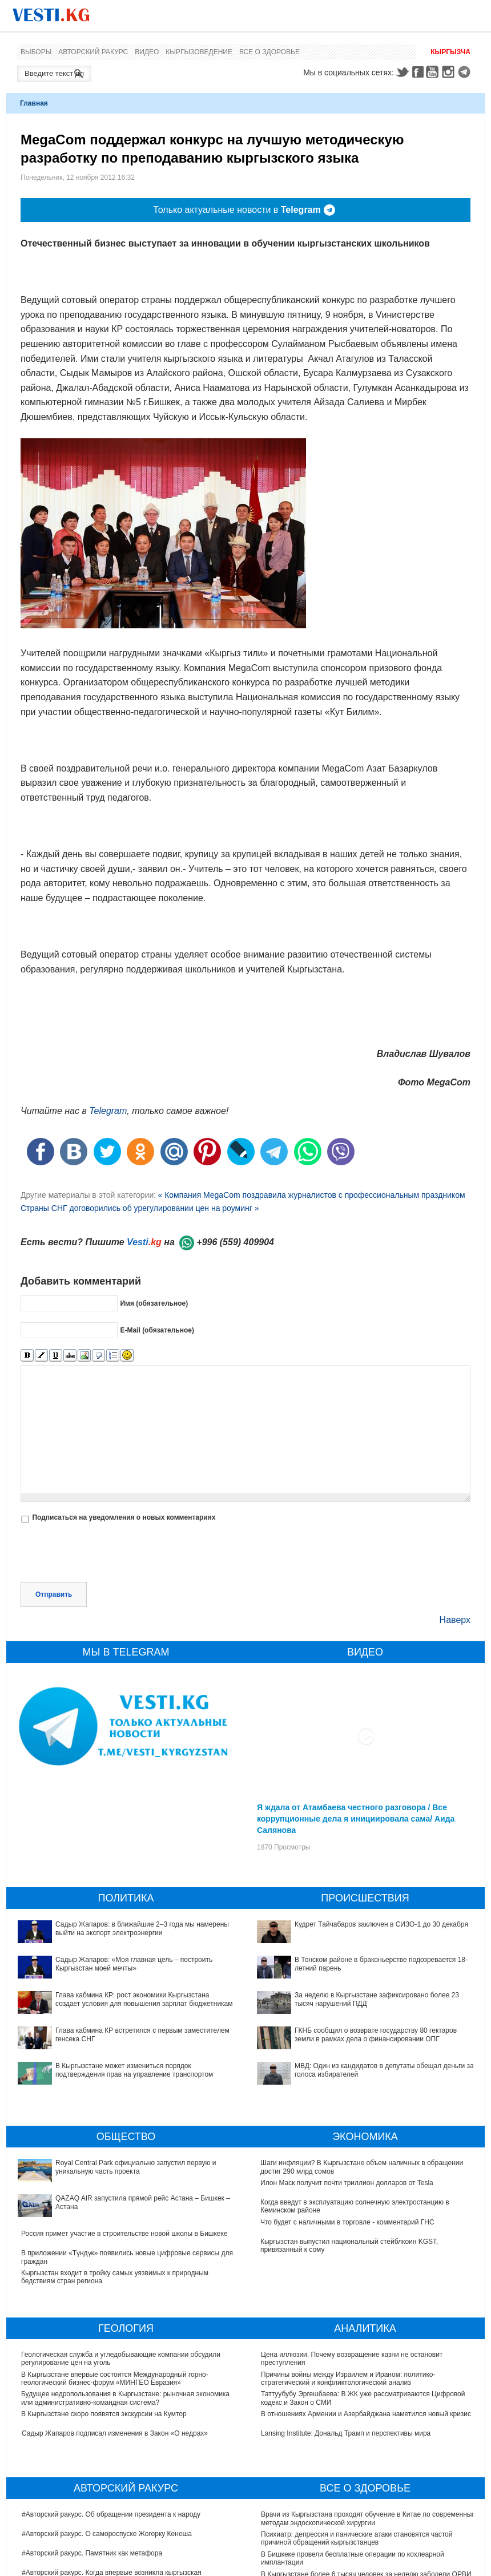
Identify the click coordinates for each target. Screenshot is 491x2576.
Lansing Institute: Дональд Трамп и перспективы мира (345, 2433)
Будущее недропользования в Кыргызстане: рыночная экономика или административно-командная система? (126, 2398)
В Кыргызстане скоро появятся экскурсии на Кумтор (104, 2414)
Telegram (466, 72)
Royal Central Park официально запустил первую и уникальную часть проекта (135, 2167)
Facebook (418, 72)
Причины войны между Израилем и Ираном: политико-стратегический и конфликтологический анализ (348, 2379)
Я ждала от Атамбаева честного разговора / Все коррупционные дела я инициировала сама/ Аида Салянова (355, 1819)
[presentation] (107, 1554)
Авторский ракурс (93, 52)
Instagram (450, 72)
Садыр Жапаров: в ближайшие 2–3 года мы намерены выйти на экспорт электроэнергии (142, 1928)
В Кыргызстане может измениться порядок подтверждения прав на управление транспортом (134, 2070)
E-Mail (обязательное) (157, 1330)
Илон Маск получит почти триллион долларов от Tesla (347, 2183)
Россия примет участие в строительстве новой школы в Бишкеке (124, 2234)
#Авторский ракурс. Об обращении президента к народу (111, 2514)
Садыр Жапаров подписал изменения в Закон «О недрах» (115, 2433)
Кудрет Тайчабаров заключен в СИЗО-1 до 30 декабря (381, 1924)
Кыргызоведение (199, 52)
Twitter (402, 72)
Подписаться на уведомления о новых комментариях (123, 1517)
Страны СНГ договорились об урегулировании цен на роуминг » (140, 1208)
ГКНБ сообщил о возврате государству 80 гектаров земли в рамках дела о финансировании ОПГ (376, 2034)
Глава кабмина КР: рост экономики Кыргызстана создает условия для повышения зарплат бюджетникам (144, 1999)
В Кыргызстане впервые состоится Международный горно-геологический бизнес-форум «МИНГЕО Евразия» (115, 2379)
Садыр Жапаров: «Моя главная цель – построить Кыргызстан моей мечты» (133, 1964)
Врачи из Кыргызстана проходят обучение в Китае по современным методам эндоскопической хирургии (369, 2518)
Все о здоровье (269, 52)
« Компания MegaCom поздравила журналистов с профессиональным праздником (311, 1195)
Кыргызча (450, 52)
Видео (147, 52)
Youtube (434, 72)
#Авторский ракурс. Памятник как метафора (92, 2553)
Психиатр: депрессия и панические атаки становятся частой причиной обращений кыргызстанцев (356, 2538)
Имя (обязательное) (154, 1303)
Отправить (53, 1594)
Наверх (455, 1620)
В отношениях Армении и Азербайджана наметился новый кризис (366, 2414)
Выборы (36, 52)
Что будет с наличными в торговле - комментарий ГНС (348, 2222)
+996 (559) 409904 (235, 1242)
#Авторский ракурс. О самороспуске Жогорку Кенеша (107, 2534)
